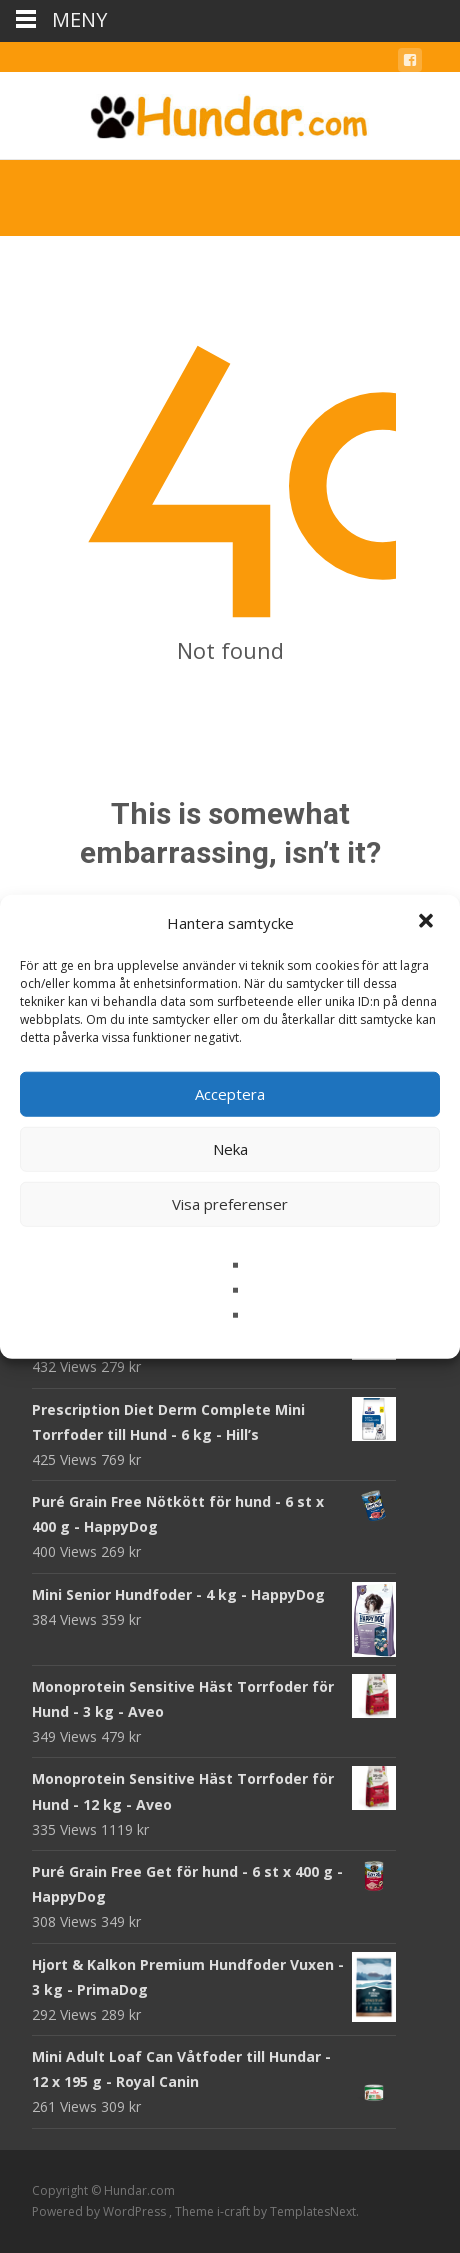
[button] (428, 923)
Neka (230, 1149)
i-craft (235, 2211)
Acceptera (230, 1094)
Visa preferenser (230, 1204)
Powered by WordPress (100, 2211)
